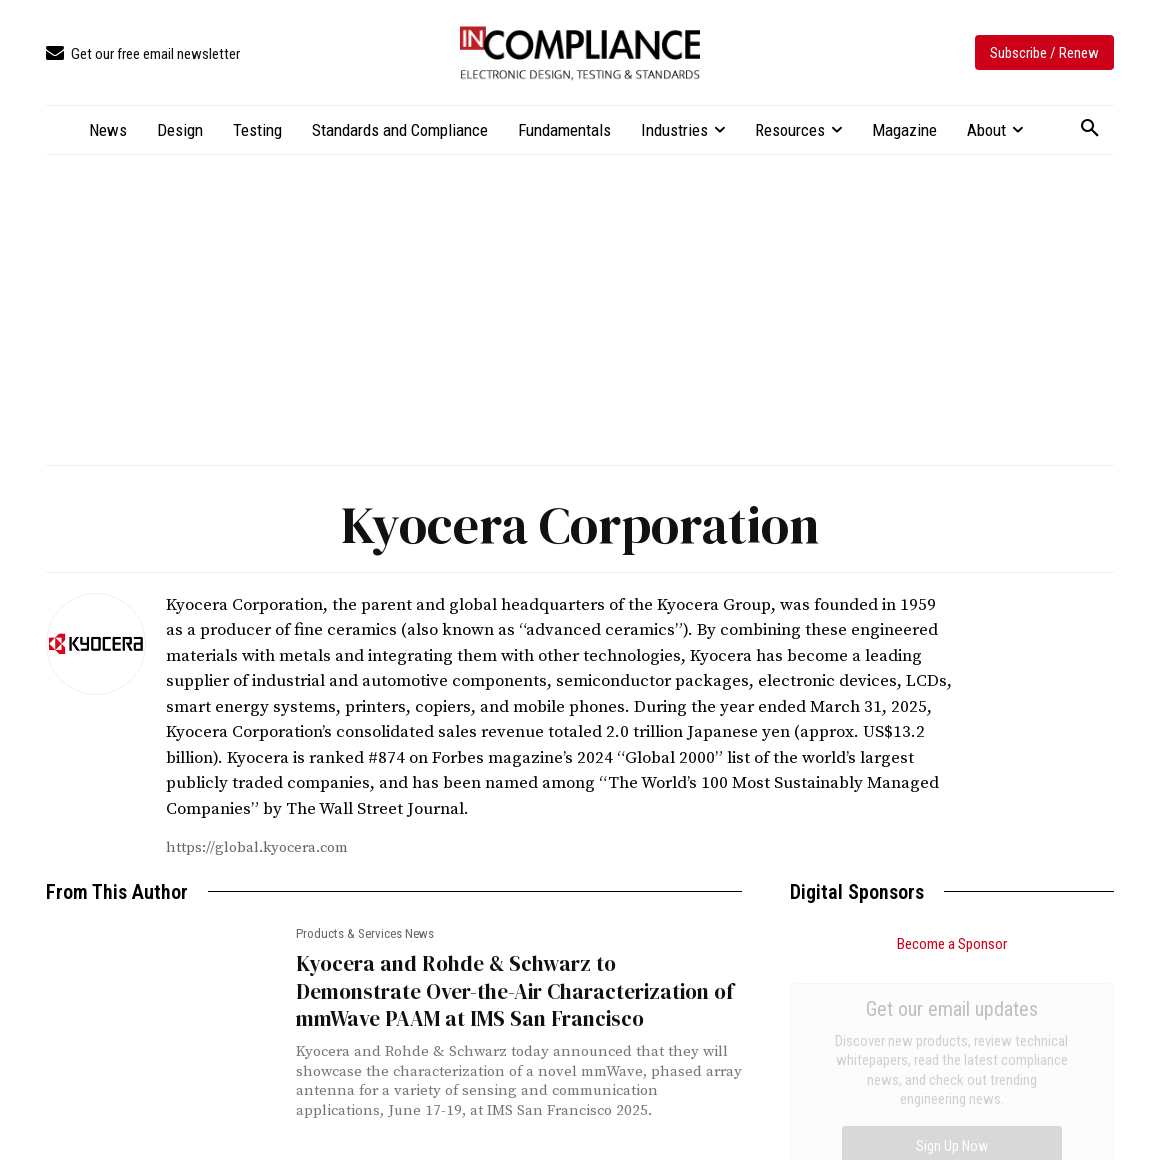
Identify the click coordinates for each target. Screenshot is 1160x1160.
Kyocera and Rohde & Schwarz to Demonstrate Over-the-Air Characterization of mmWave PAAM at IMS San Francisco (515, 991)
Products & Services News (365, 933)
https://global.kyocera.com (257, 847)
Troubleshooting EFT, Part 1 (876, 1044)
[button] (1090, 129)
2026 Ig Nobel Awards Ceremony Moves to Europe (949, 1128)
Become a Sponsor (952, 944)
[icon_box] (143, 54)
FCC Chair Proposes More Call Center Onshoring (940, 1086)
